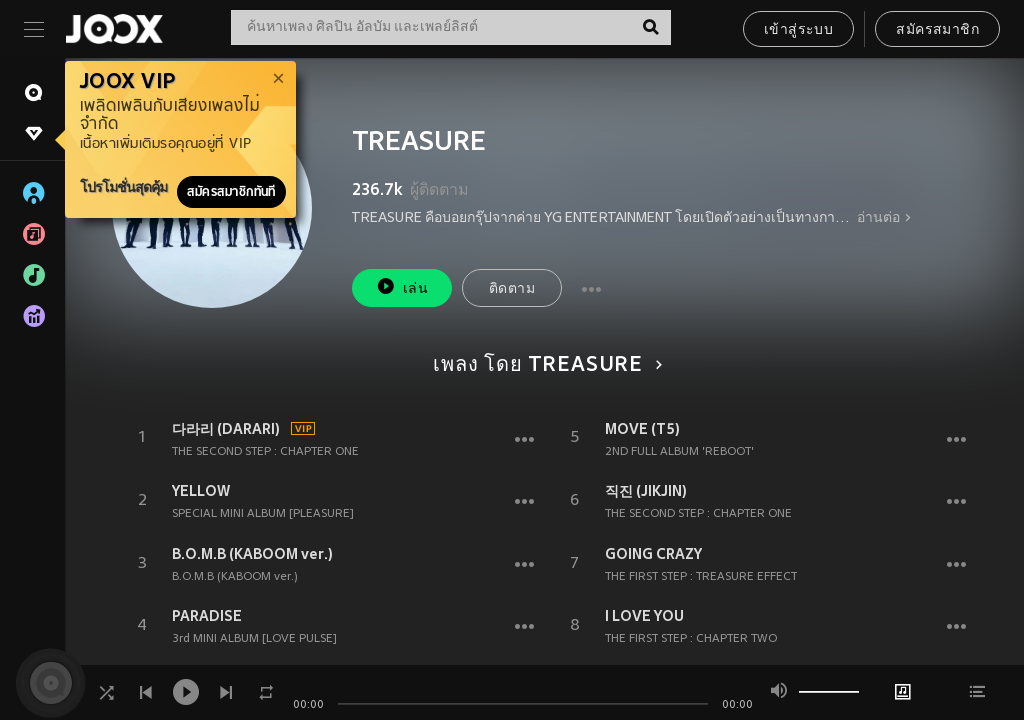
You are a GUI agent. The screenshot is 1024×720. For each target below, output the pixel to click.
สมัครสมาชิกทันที (231, 192)
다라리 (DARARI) (226, 429)
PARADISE (207, 616)
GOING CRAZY (653, 554)
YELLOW (201, 491)
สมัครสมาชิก (937, 30)
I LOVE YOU (644, 616)
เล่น (402, 286)
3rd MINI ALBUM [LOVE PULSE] (254, 639)
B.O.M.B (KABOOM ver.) (252, 554)
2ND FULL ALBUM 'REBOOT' (679, 452)
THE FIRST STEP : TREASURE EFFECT (701, 577)
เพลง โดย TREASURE (544, 366)
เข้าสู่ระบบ (798, 30)
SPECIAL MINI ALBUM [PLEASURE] (263, 514)
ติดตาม (512, 289)
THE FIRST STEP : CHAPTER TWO (691, 639)
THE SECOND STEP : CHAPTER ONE (265, 452)
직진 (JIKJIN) (646, 491)
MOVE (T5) (642, 429)
